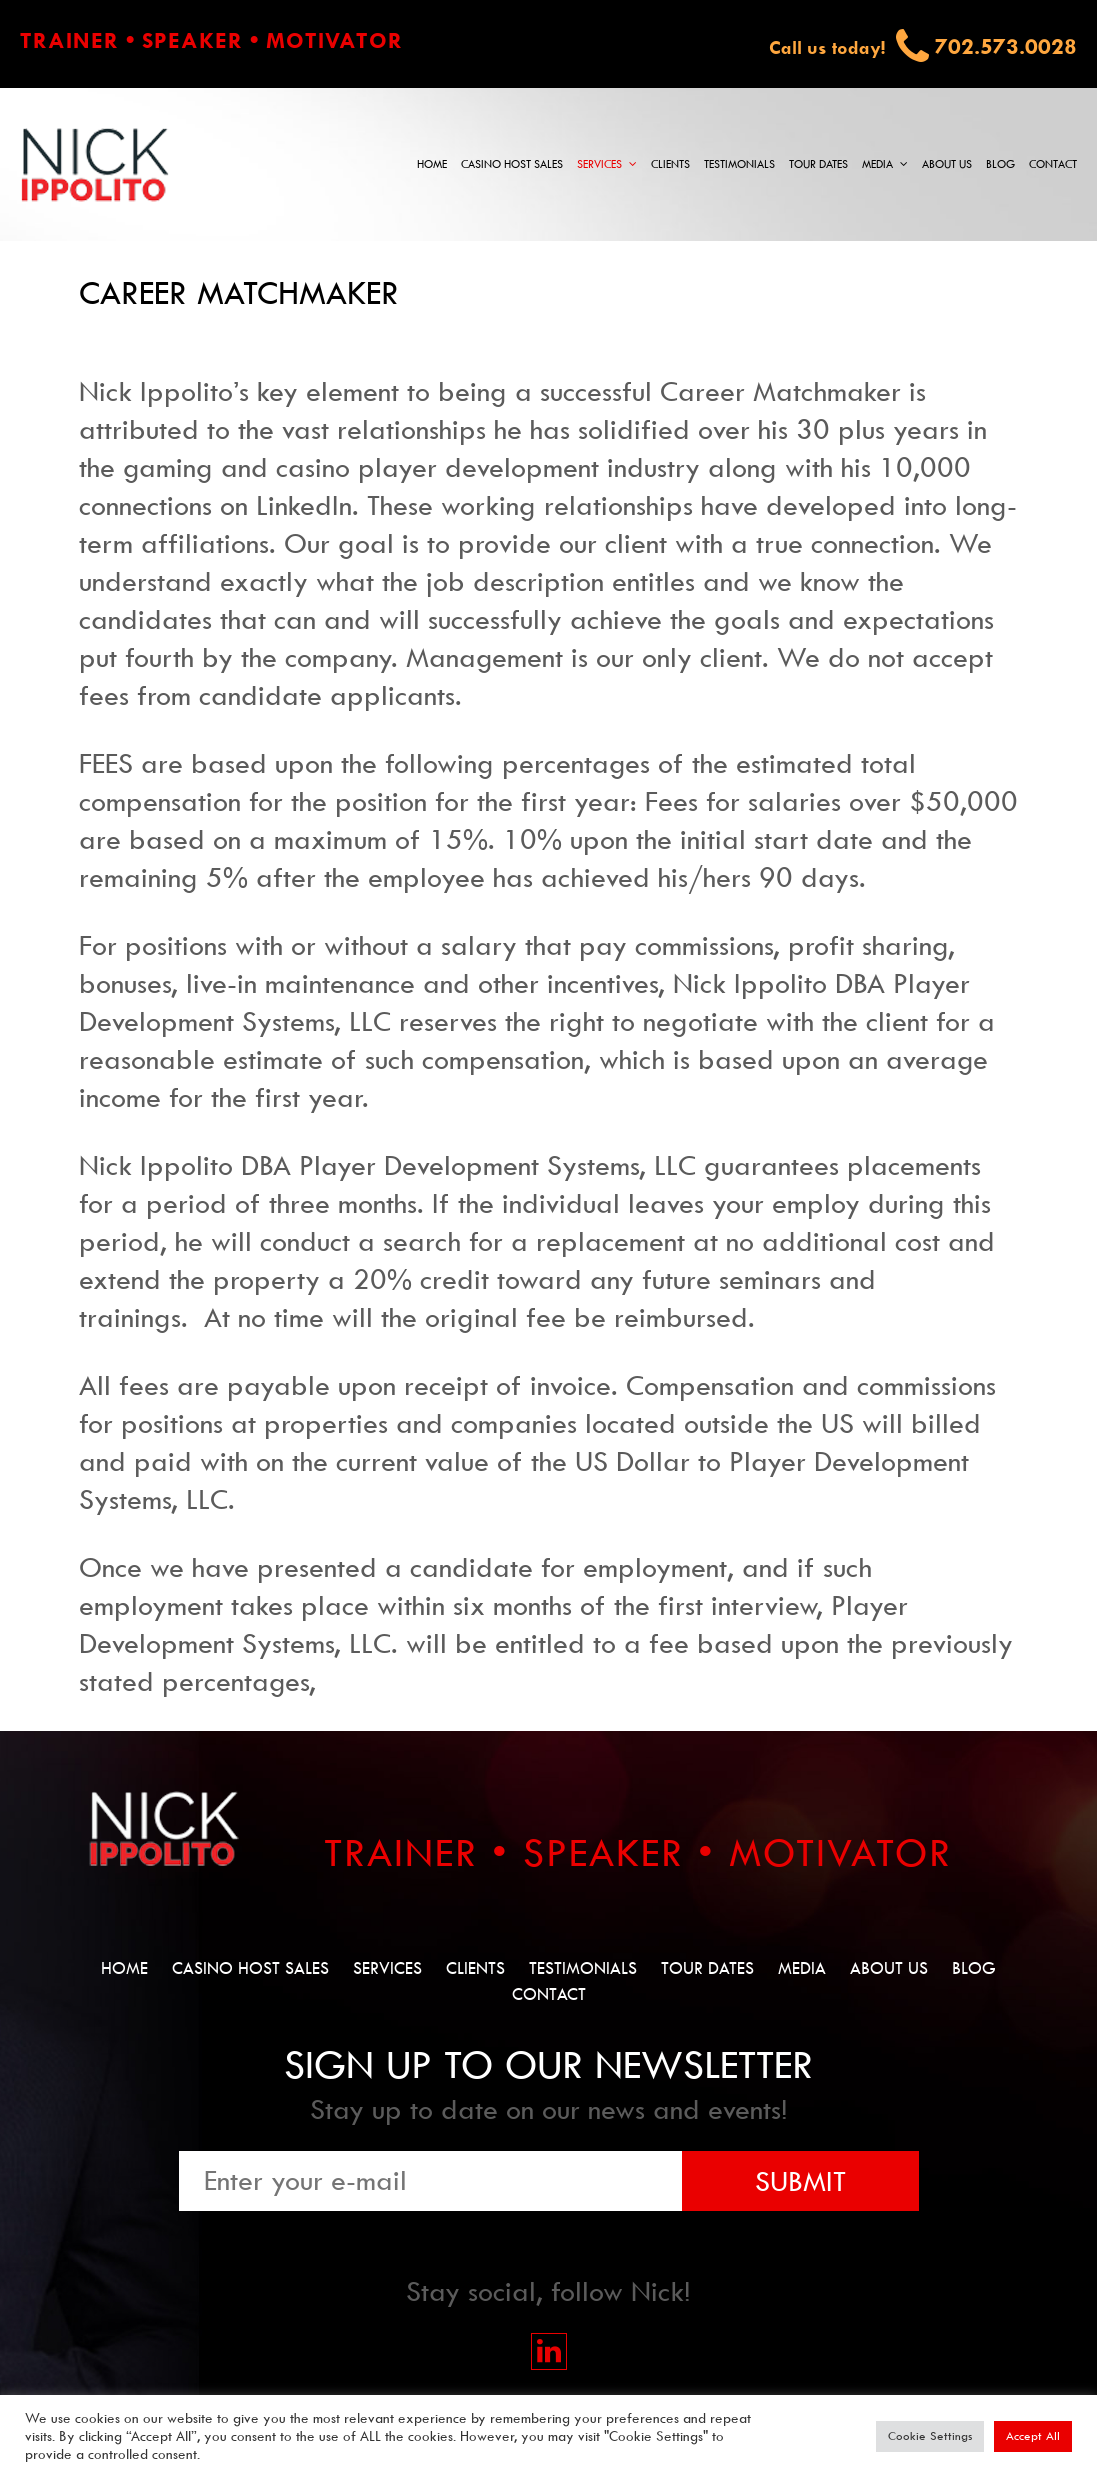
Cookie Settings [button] (930, 2436)
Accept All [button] (1033, 2436)
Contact (1053, 164)
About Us (947, 164)
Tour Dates (818, 164)
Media (877, 164)
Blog (1000, 164)
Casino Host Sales (512, 164)
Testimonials (739, 164)
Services (599, 164)
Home (432, 164)
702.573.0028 (1006, 46)
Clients (670, 164)
